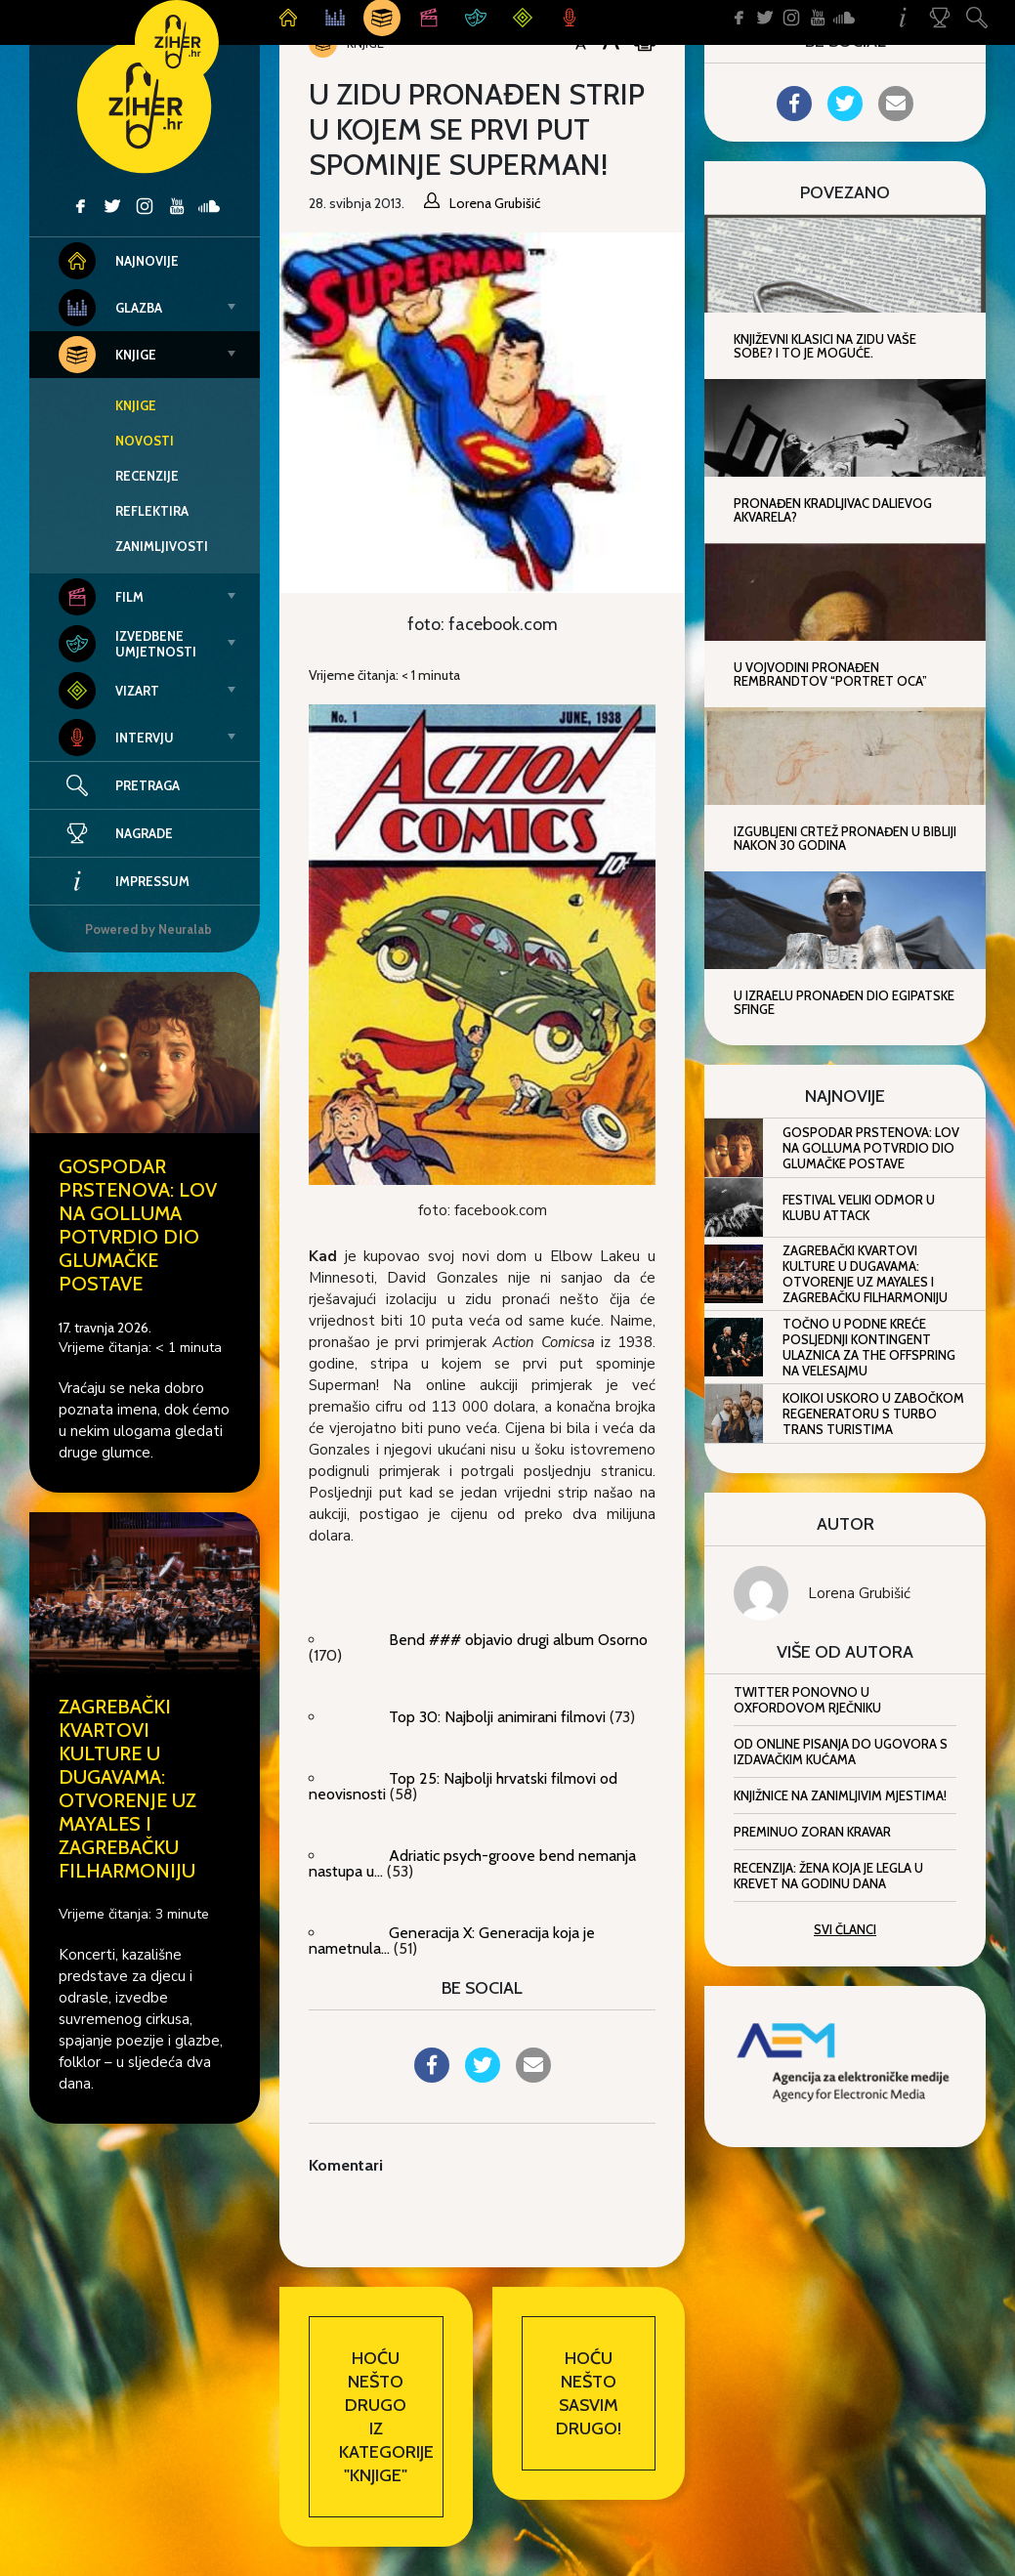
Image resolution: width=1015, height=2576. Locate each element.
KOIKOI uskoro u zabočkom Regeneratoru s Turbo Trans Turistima (873, 1413)
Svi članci (845, 1929)
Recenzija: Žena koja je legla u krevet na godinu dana (828, 1875)
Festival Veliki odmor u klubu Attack (858, 1207)
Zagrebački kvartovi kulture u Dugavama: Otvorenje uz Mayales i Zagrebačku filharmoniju (127, 1788)
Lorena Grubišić (859, 1593)
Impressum (124, 881)
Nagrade (116, 833)
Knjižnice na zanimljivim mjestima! (840, 1795)
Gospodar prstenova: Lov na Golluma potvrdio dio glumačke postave (138, 1225)
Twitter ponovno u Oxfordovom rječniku (807, 1699)
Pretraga (147, 785)
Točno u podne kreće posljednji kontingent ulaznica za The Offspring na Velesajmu (868, 1347)
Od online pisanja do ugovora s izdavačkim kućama (841, 1751)
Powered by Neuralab (148, 929)
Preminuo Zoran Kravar (812, 1831)
